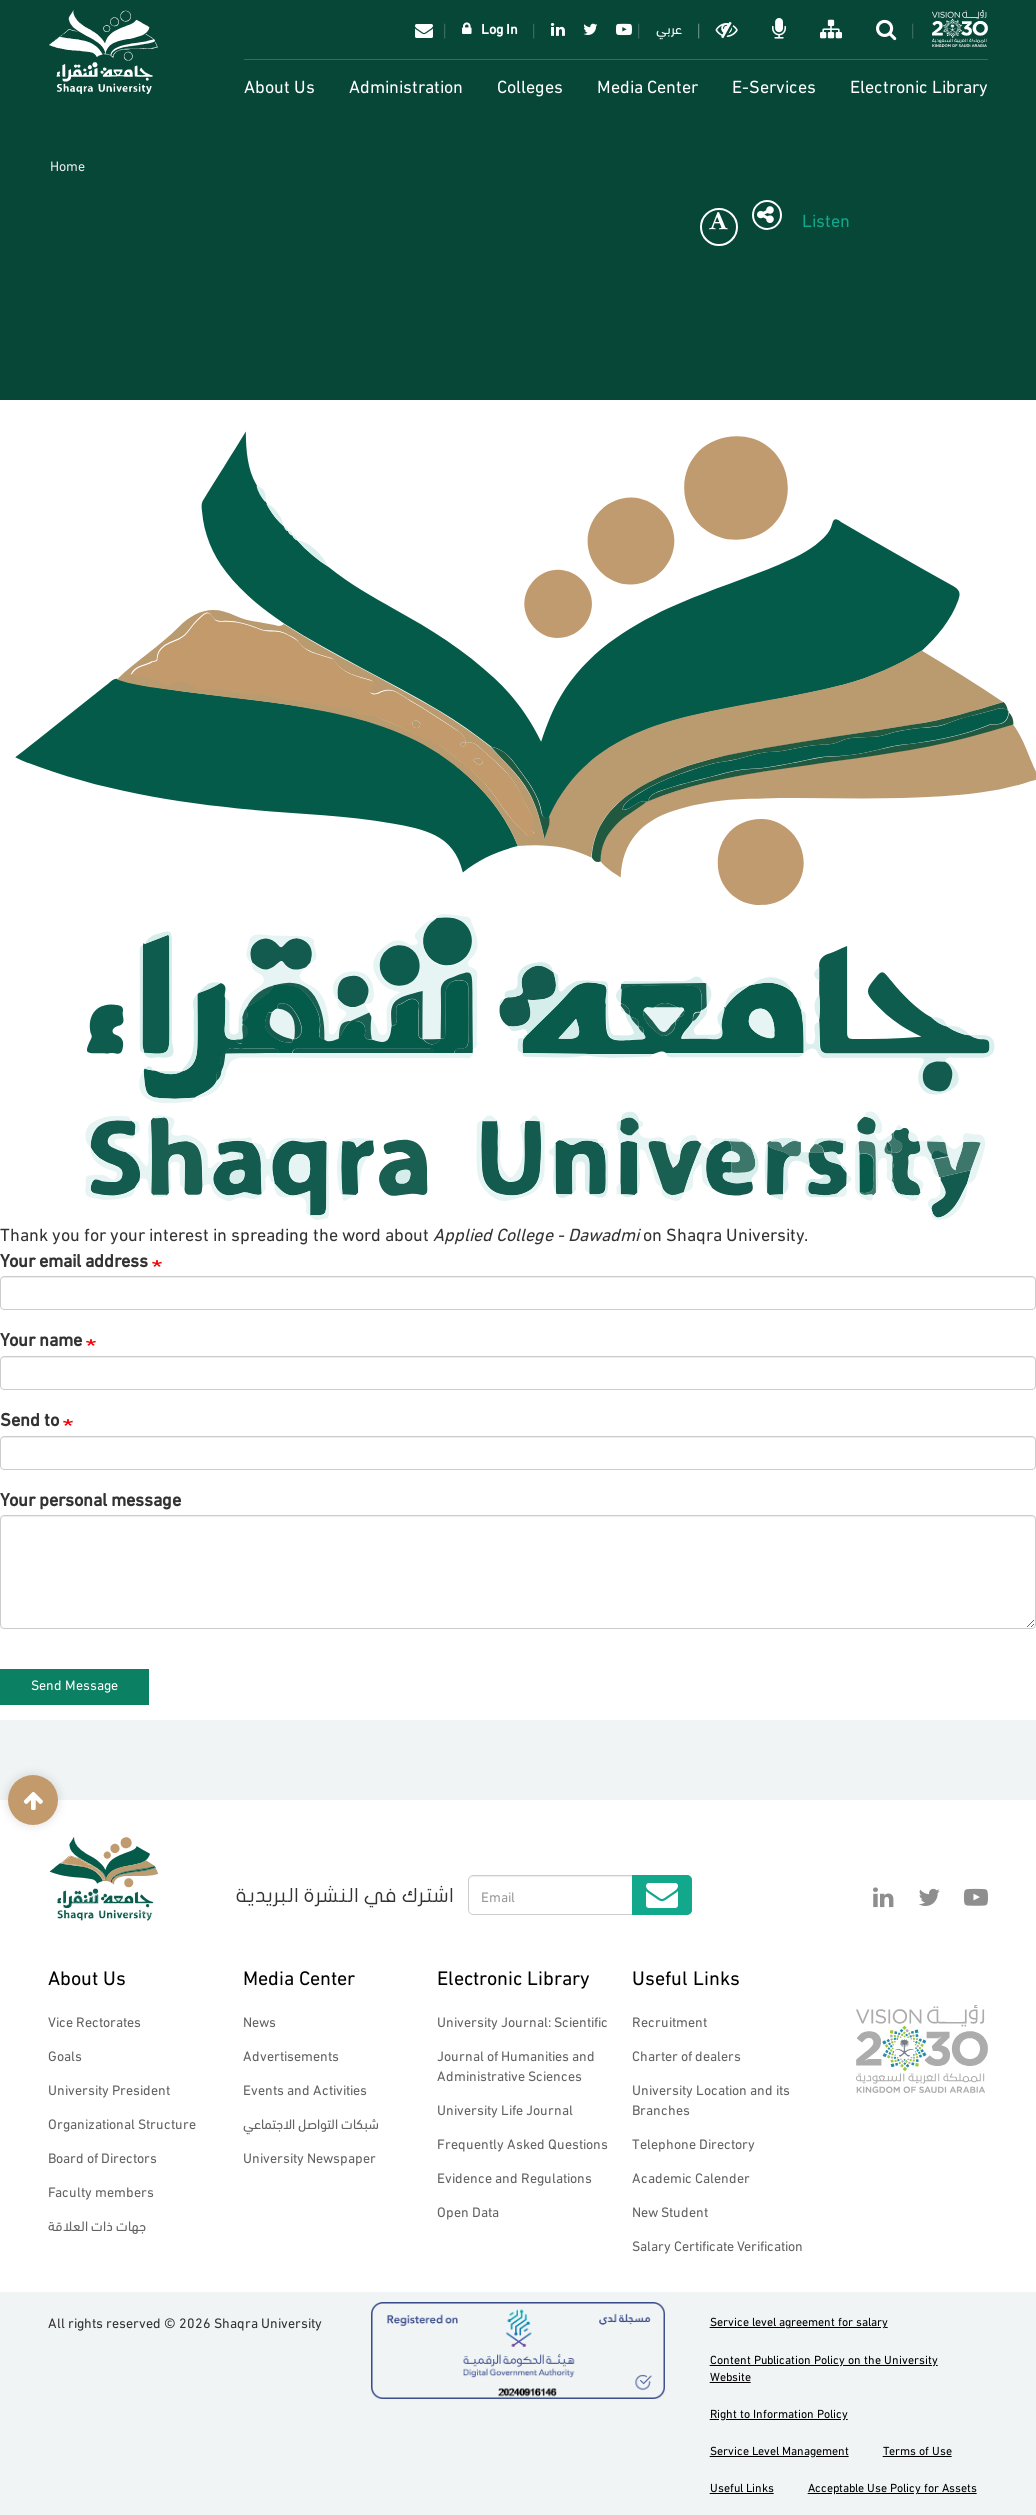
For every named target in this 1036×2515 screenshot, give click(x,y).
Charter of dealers (686, 2054)
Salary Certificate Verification (717, 2244)
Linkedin (558, 29)
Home (67, 164)
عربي (669, 27)
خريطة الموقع (833, 29)
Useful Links (686, 1975)
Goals (65, 2054)
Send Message (74, 1683)
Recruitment (669, 2020)
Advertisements (291, 2054)
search (888, 29)
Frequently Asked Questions (522, 2142)
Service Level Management (779, 2449)
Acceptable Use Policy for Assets (892, 2486)
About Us (279, 84)
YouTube (620, 29)
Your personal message (90, 1498)
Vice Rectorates (94, 2020)
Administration (406, 84)
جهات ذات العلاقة (97, 2224)
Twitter (590, 29)
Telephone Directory (693, 2142)
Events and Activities (305, 2088)
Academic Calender (691, 2176)
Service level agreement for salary (799, 2320)
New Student (670, 2210)
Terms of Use (917, 2449)
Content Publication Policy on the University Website (824, 2367)
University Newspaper (309, 2156)
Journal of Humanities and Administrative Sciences (516, 2064)
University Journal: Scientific (522, 2020)
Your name (41, 1338)
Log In (499, 27)
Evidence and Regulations (514, 2176)
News (259, 2020)
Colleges (530, 84)
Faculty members (101, 2190)
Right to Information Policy (779, 2412)
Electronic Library (919, 84)
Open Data (468, 2210)
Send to (29, 1418)
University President (109, 2088)
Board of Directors (102, 2156)
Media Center (647, 84)
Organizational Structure (122, 2122)
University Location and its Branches (711, 2098)
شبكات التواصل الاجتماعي (311, 2122)
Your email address (74, 1259)
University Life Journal (505, 2108)
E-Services (774, 84)
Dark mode (729, 29)
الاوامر (781, 29)
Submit (662, 1895)
